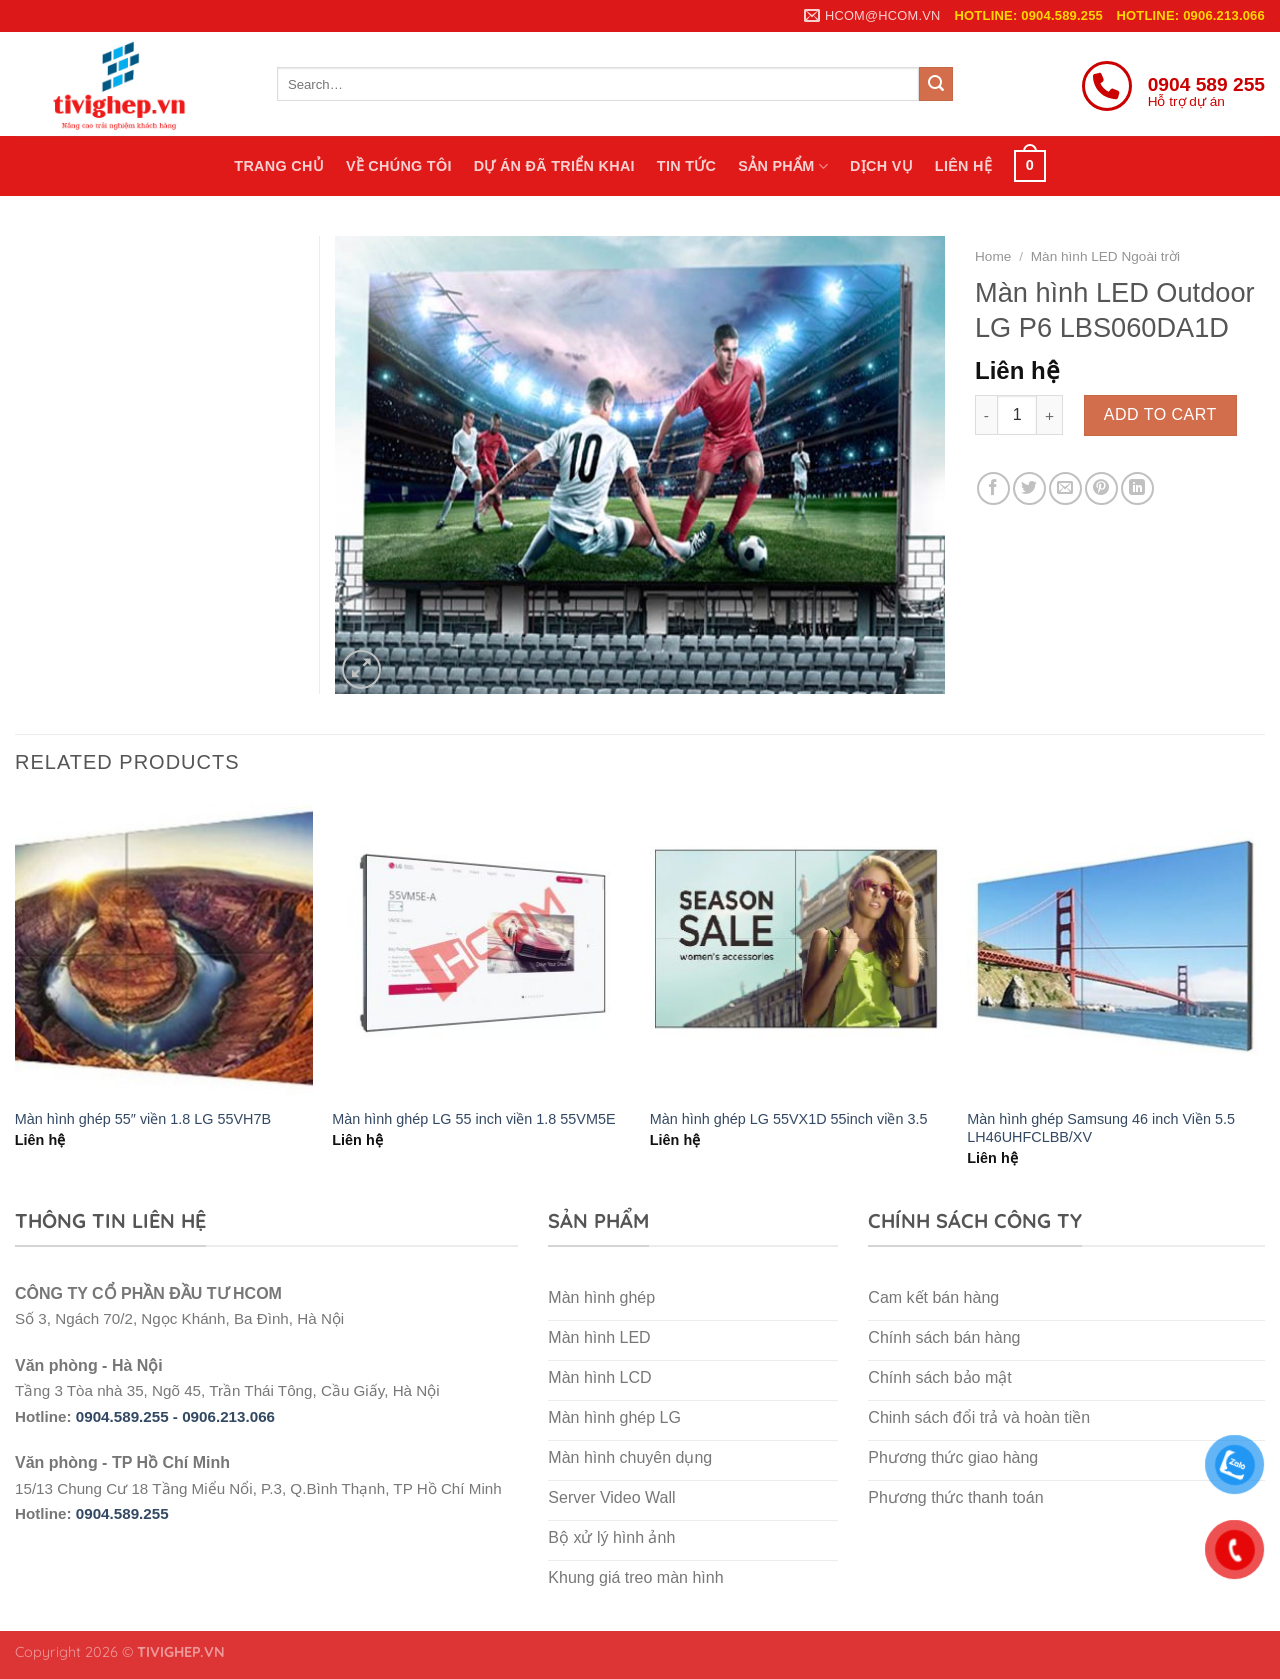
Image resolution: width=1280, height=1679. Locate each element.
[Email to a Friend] (1065, 488)
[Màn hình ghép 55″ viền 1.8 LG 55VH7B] (164, 948)
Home (993, 256)
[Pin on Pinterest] (1101, 488)
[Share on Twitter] (1029, 488)
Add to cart (1160, 414)
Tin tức (686, 166)
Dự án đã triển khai (554, 166)
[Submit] (936, 84)
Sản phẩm (783, 166)
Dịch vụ (881, 166)
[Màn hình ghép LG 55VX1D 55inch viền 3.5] (799, 948)
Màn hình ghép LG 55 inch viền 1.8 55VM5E (473, 1119)
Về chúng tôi (399, 166)
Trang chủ (279, 166)
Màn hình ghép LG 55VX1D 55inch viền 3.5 (789, 1119)
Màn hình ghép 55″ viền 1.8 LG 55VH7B (143, 1119)
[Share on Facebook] (993, 488)
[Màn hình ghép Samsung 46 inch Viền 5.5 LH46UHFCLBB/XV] (1116, 948)
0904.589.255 (122, 1513)
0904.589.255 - (129, 1416)
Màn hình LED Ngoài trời (1105, 256)
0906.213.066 (228, 1416)
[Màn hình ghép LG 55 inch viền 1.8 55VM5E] (481, 948)
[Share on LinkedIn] (1137, 488)
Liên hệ (963, 166)
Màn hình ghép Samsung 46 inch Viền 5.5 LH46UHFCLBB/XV (1101, 1128)
